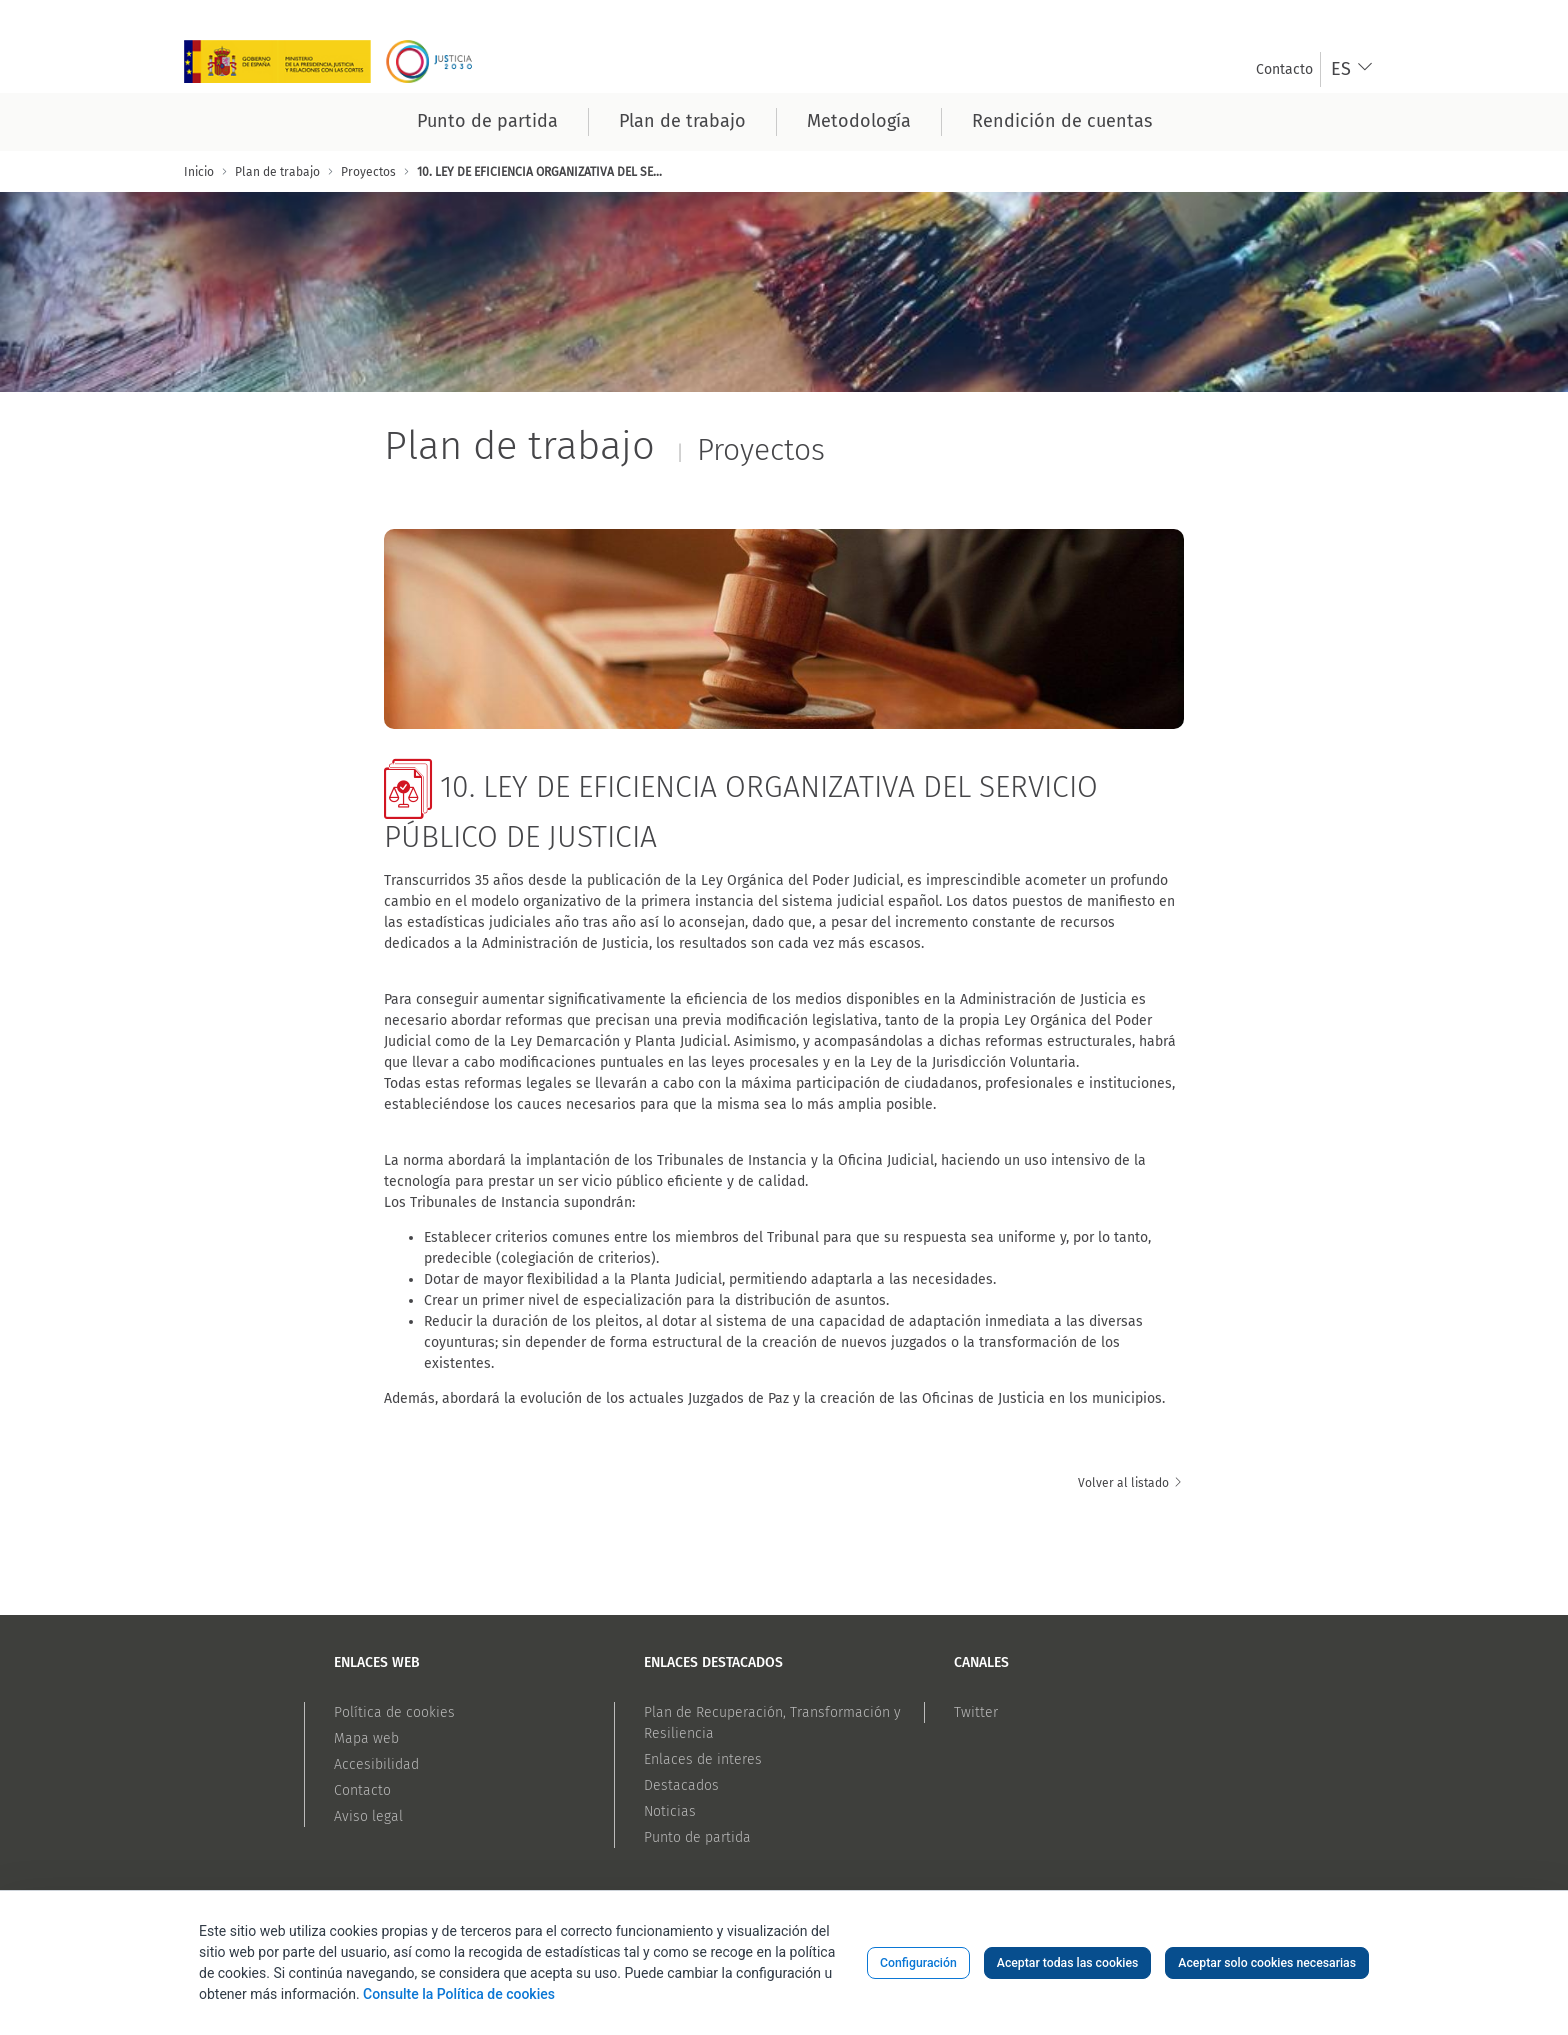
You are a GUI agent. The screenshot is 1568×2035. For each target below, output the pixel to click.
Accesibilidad (376, 1764)
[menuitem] (1284, 69)
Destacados (681, 1785)
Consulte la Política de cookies (459, 1994)
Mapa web (366, 1738)
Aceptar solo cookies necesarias (1267, 1963)
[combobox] (1352, 69)
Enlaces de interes (703, 1759)
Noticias (670, 1811)
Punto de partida (697, 1837)
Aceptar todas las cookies (1068, 1963)
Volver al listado (1131, 1483)
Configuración (918, 1963)
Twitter (976, 1712)
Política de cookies (394, 1712)
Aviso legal (368, 1816)
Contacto (362, 1790)
